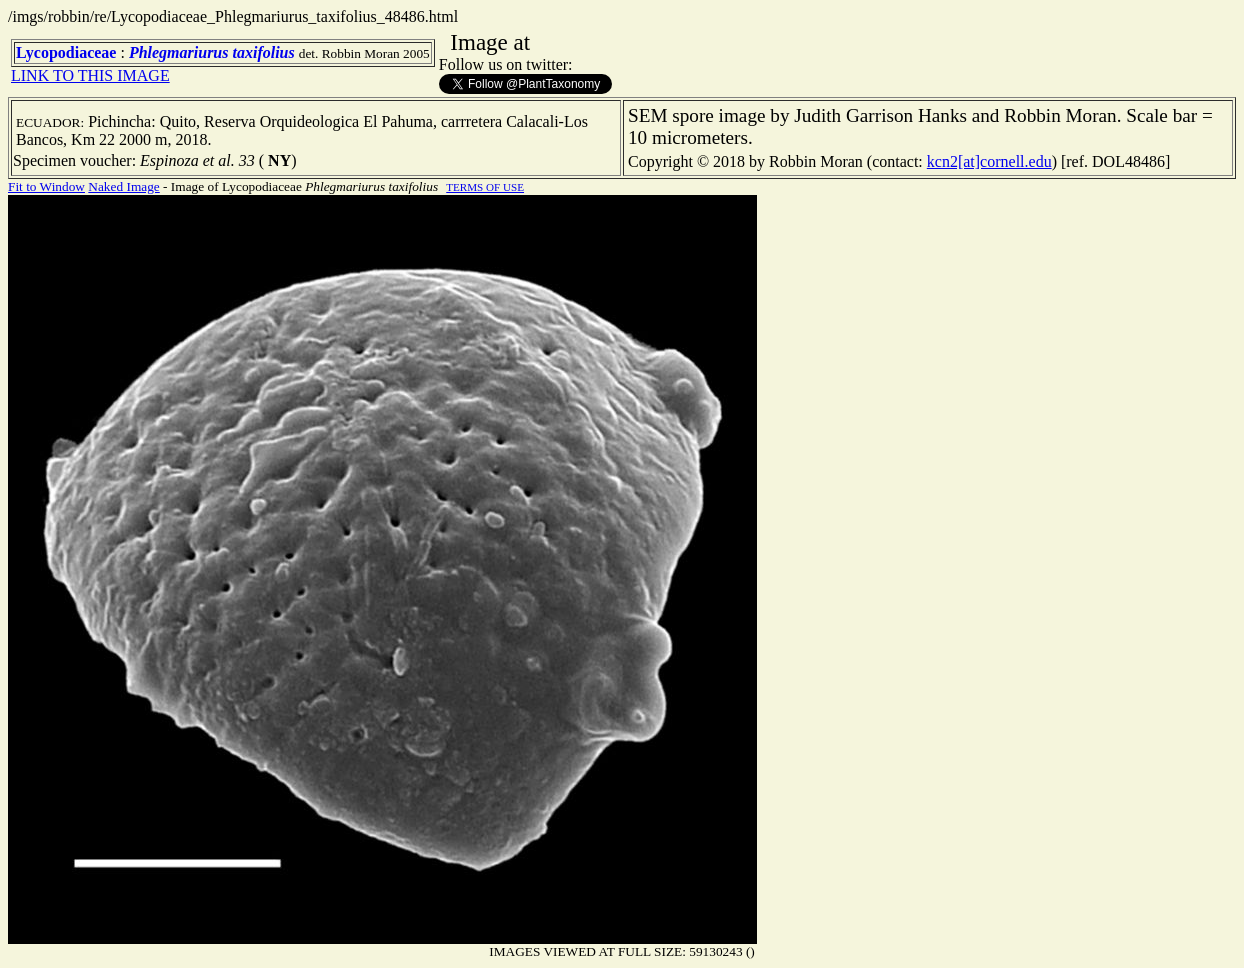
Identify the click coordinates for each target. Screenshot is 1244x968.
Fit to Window (46, 186)
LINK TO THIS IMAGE (90, 75)
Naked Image (123, 186)
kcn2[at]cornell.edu (989, 161)
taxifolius (263, 52)
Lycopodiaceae (66, 52)
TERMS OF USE (485, 187)
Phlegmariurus (179, 52)
